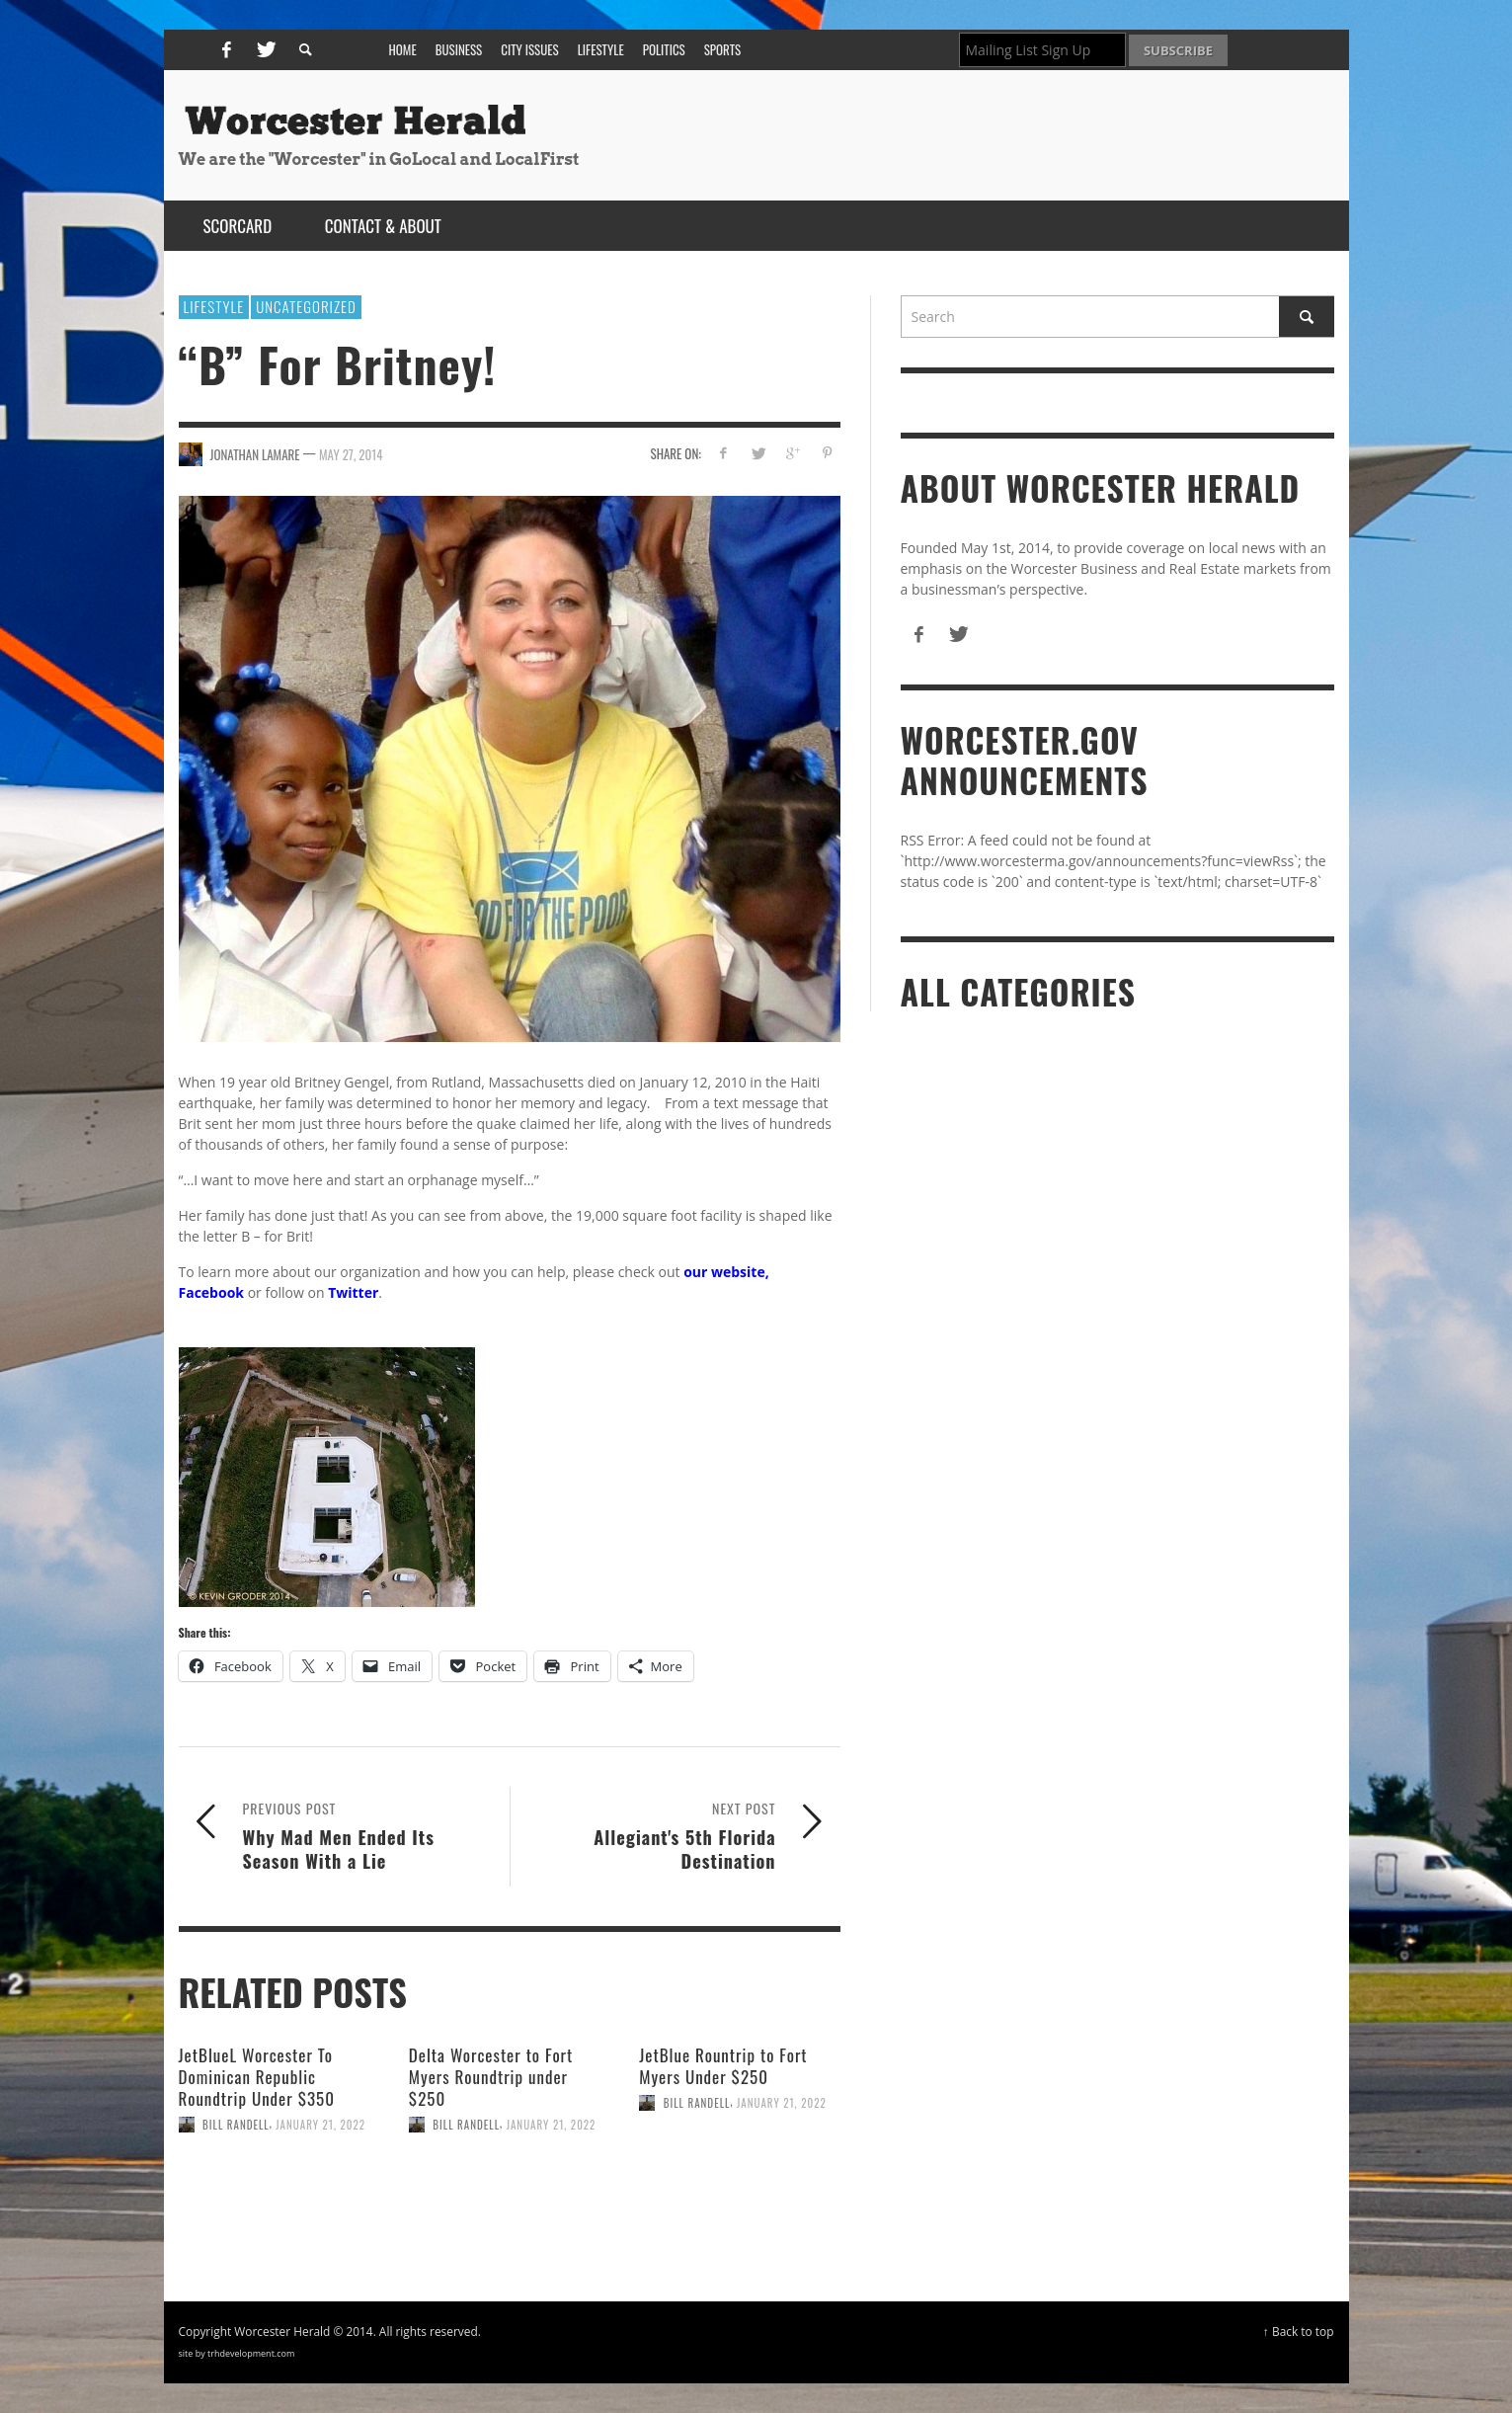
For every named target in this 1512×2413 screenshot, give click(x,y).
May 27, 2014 (350, 453)
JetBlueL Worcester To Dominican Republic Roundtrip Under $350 (257, 2077)
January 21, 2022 (320, 2124)
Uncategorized (306, 306)
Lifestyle (214, 306)
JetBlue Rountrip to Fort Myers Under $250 (723, 2066)
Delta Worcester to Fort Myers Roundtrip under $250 (491, 2077)
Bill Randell (236, 2124)
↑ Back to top (1298, 2331)
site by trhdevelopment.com (237, 2353)
